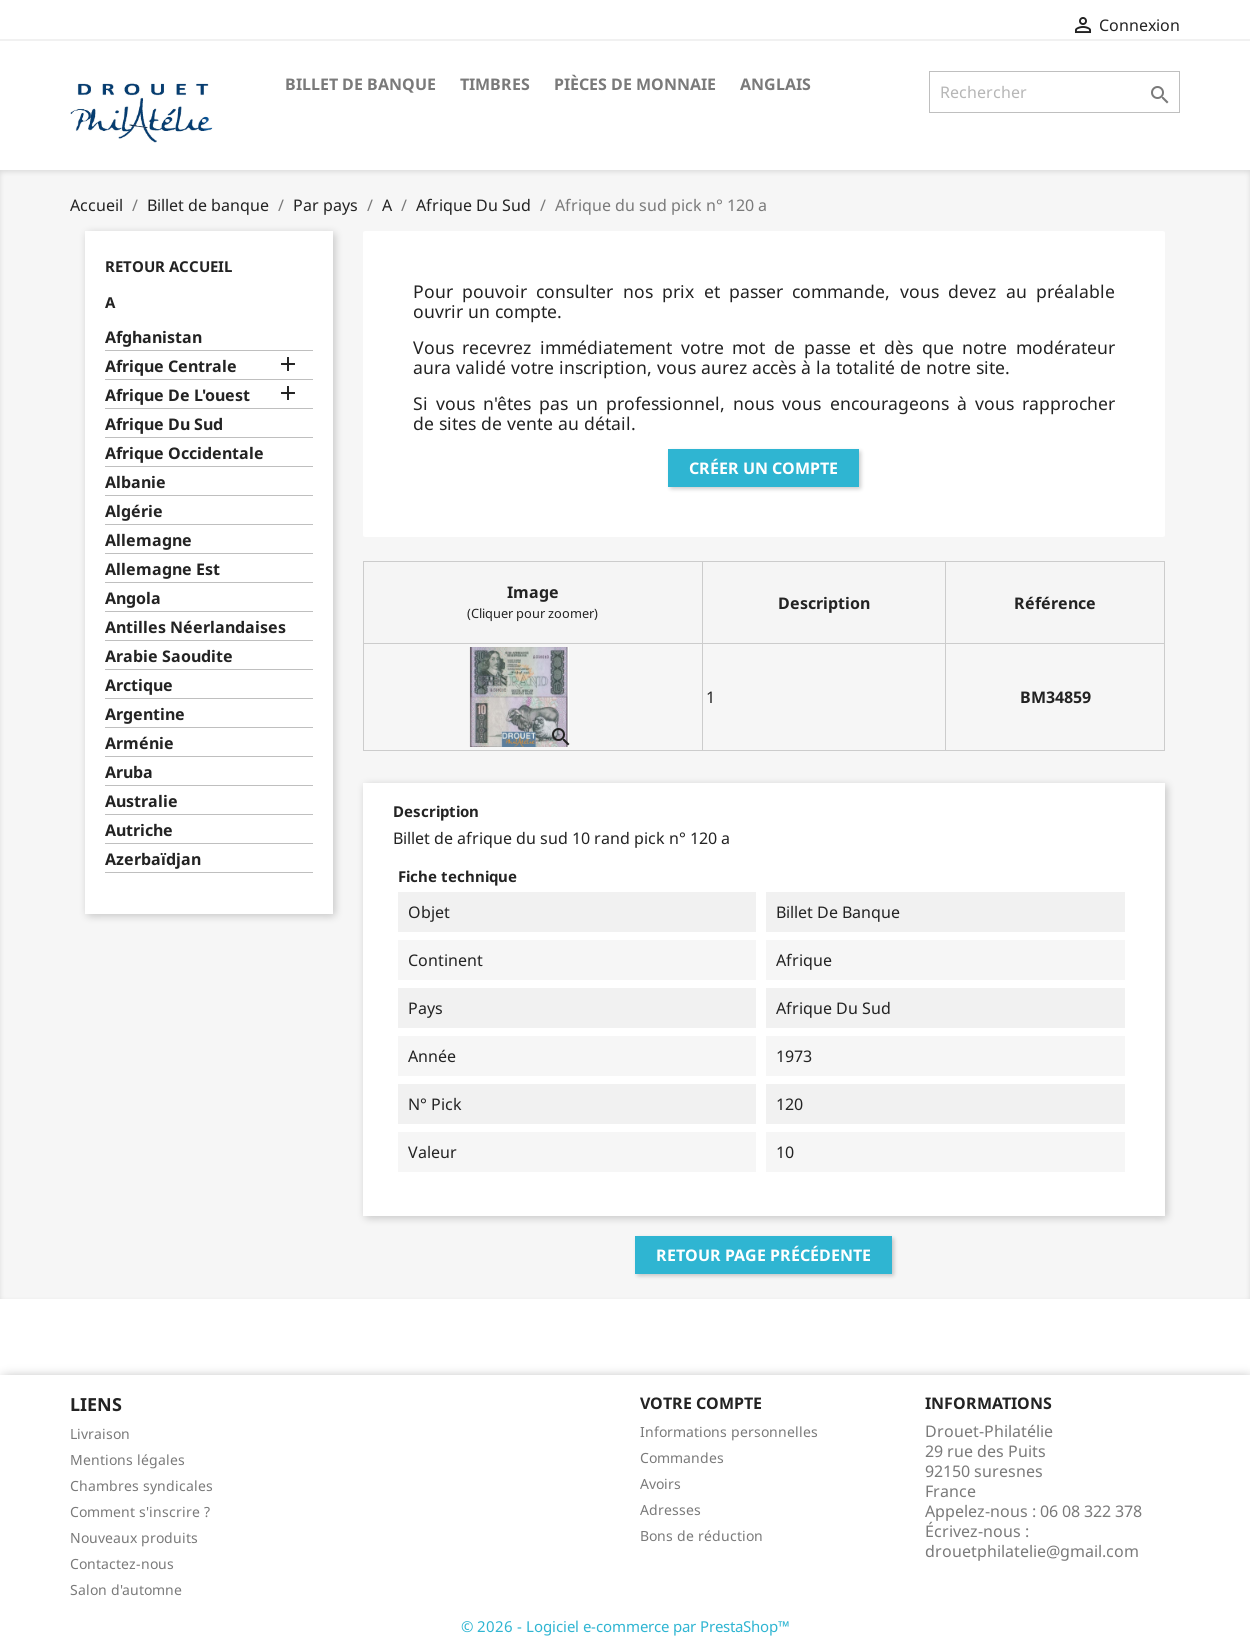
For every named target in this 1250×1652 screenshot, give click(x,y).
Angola (133, 598)
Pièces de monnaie (635, 84)
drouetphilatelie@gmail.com (1032, 1551)
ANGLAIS (775, 84)
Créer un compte (763, 468)
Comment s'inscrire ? (140, 1511)
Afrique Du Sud (164, 424)
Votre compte (701, 1403)
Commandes (682, 1457)
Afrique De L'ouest (177, 395)
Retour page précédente (763, 1255)
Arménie (139, 743)
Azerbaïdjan (153, 859)
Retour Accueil (168, 266)
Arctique (139, 685)
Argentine (145, 714)
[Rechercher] (1054, 92)
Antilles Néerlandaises (195, 627)
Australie (141, 801)
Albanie (135, 482)
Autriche (139, 830)
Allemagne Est (162, 569)
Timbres (495, 84)
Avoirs (660, 1483)
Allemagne (148, 540)
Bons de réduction (701, 1535)
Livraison (100, 1433)
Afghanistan (153, 337)
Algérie (134, 511)
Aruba (129, 772)
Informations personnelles (729, 1431)
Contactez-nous (122, 1563)
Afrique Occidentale (184, 453)
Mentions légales (127, 1459)
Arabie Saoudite (169, 656)
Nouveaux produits (134, 1537)
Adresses (670, 1509)
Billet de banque (360, 84)
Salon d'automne (126, 1589)
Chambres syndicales (141, 1485)
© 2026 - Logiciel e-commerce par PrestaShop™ (625, 1626)
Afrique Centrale (171, 366)
